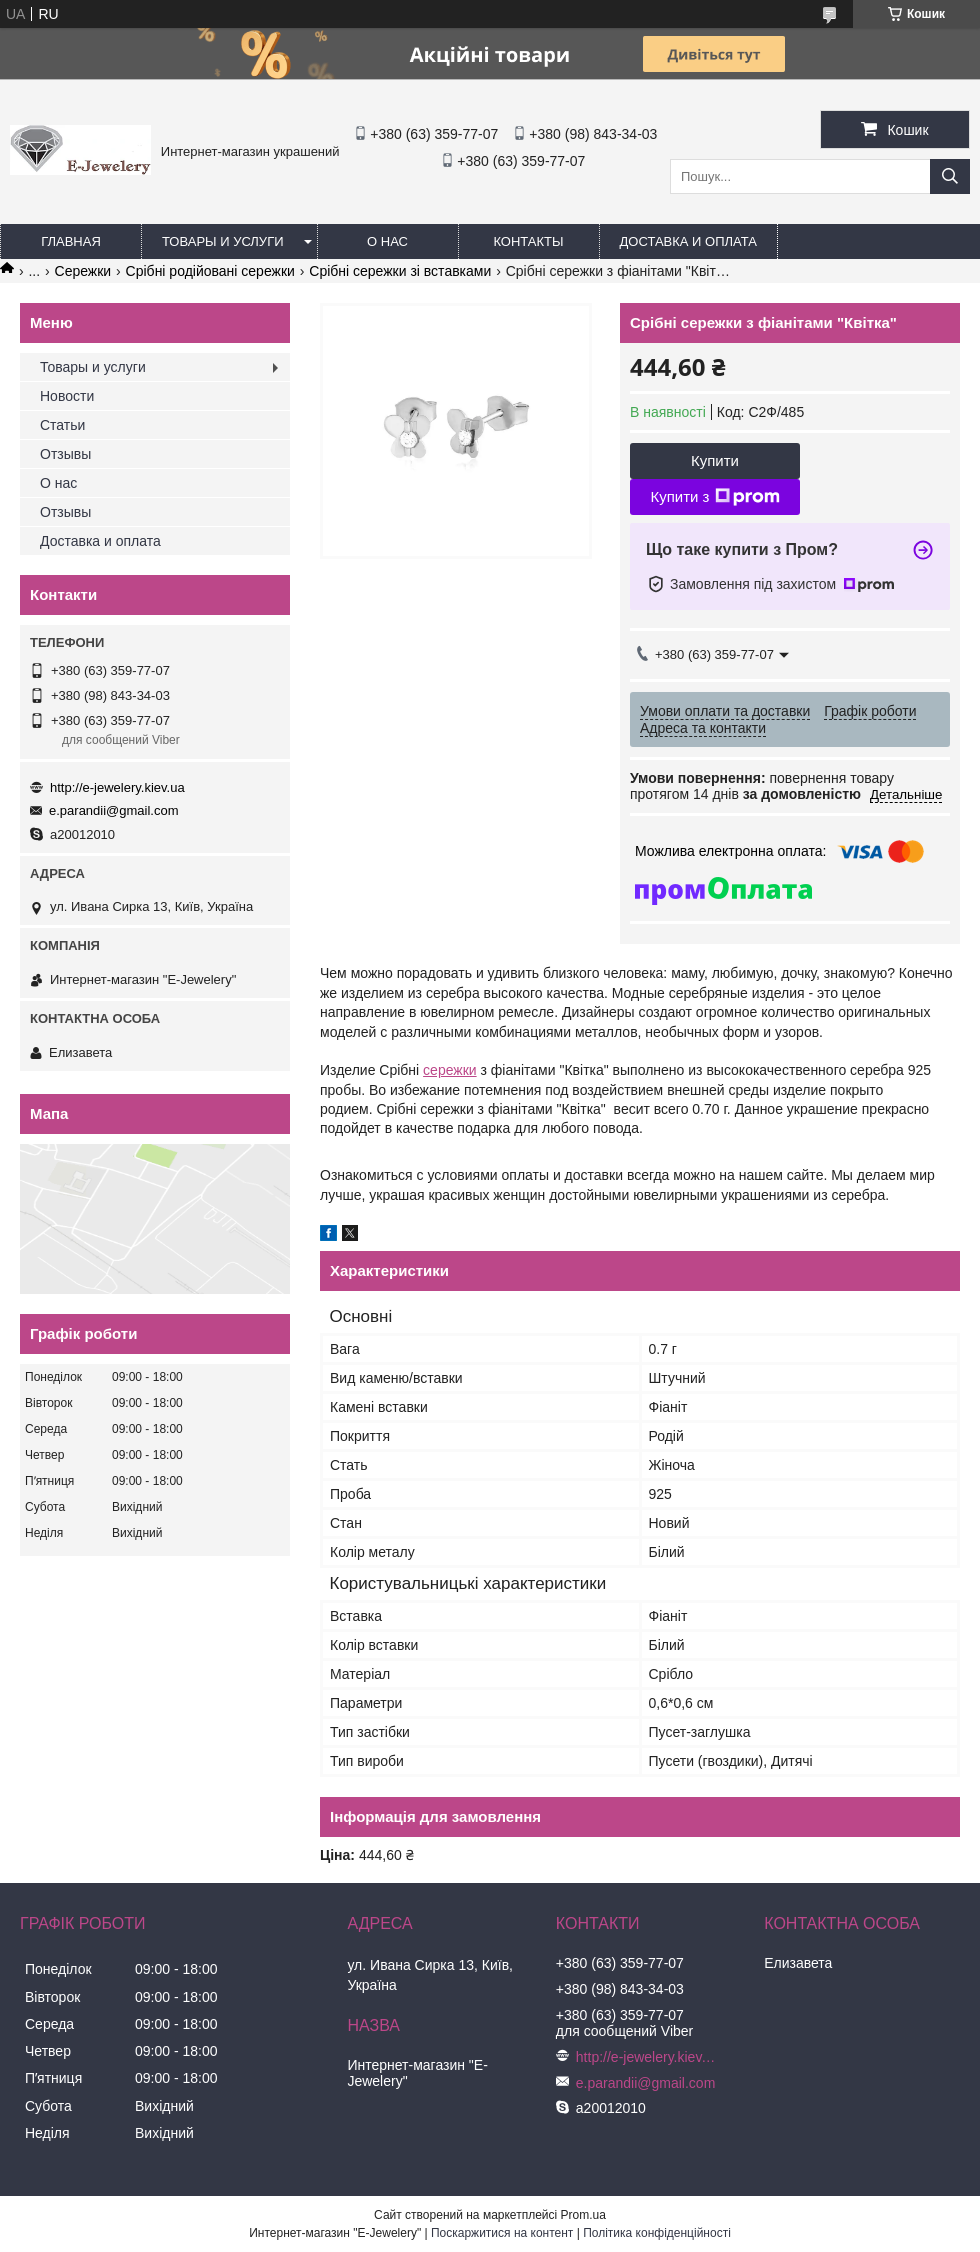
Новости (67, 396)
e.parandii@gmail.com (114, 810)
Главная (71, 241)
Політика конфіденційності (657, 2233)
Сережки (83, 271)
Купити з (714, 497)
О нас (387, 241)
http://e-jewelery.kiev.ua (117, 787)
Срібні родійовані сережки (210, 271)
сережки (450, 1070)
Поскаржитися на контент (502, 2233)
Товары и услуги (223, 241)
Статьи (62, 425)
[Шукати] (950, 176)
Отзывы (65, 454)
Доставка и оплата (688, 241)
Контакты (528, 241)
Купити (715, 460)
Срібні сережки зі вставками (400, 271)
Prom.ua (583, 2215)
